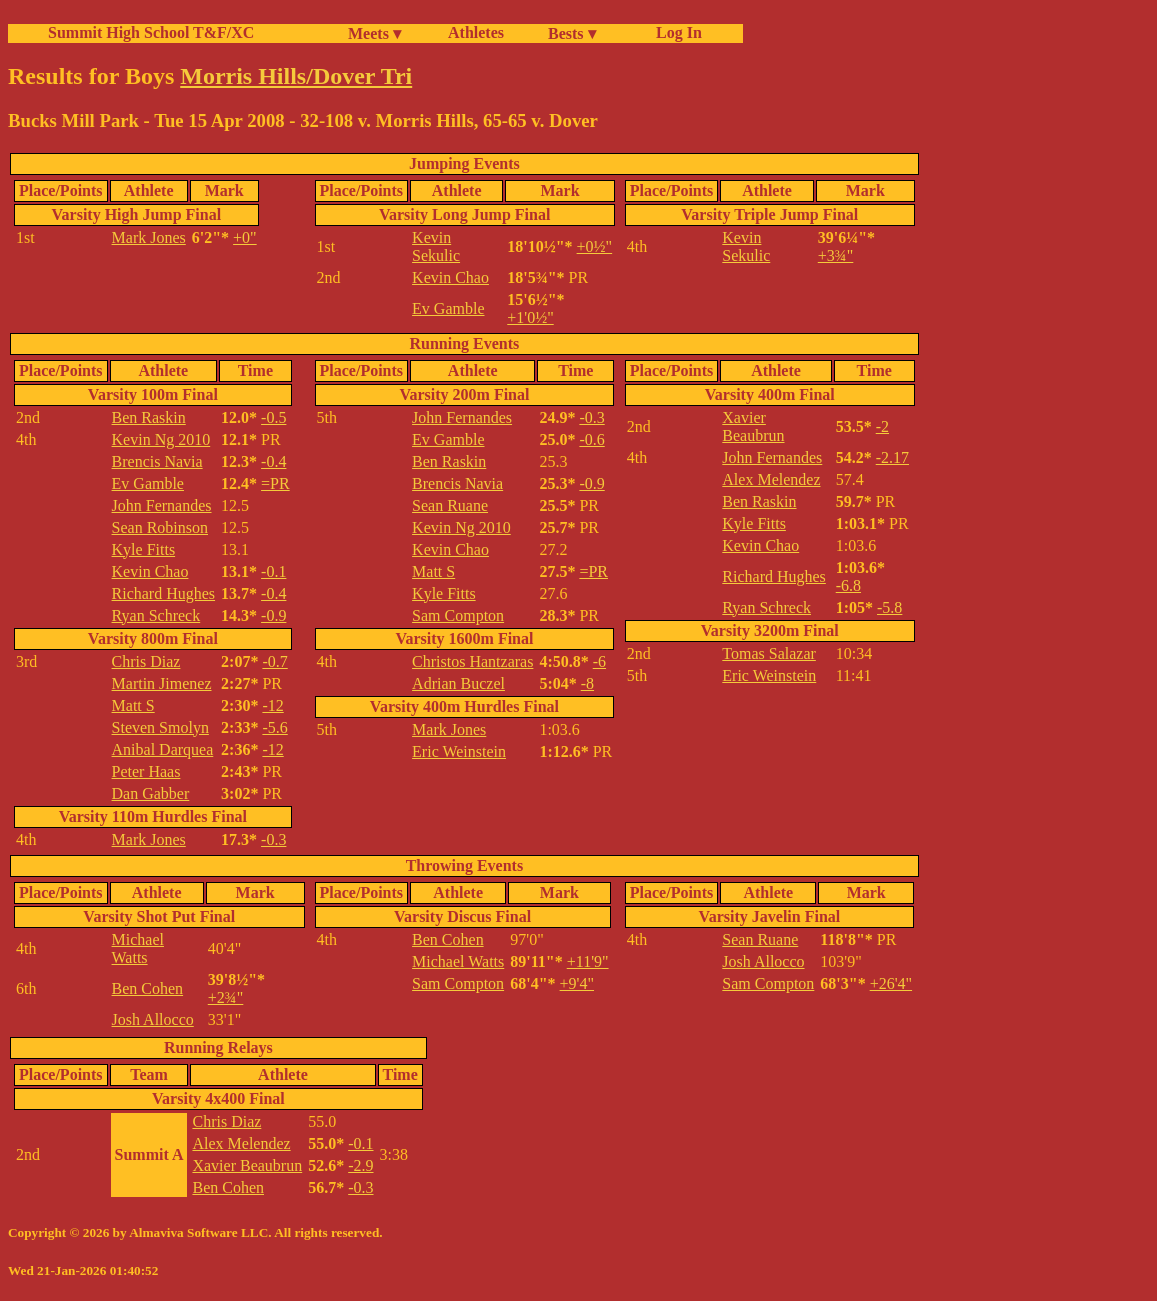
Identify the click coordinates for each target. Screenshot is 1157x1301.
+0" (245, 237)
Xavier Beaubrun (753, 426)
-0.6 (591, 439)
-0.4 (273, 461)
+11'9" (588, 961)
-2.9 (360, 1165)
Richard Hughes (164, 593)
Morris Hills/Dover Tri (296, 76)
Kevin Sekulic (436, 246)
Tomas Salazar (769, 653)
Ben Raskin (149, 417)
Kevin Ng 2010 (161, 439)
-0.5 (273, 417)
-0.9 (273, 615)
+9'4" (577, 983)
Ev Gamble (448, 308)
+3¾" (836, 255)
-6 (599, 661)
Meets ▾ (374, 33)
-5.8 (889, 607)
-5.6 (274, 727)
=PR (275, 483)
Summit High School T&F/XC (151, 32)
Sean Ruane (450, 505)
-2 (882, 426)
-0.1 (273, 571)
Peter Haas (146, 771)
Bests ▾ (572, 33)
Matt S (133, 705)
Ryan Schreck (156, 615)
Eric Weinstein (459, 751)
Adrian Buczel (458, 683)
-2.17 (892, 457)
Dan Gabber (151, 793)
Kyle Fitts (144, 549)
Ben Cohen (148, 988)
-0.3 (273, 839)
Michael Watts (138, 948)
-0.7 (274, 661)
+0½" (595, 246)
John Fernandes (162, 505)
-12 (272, 705)
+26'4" (891, 983)
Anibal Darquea (163, 749)
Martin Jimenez (162, 683)
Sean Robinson (160, 527)
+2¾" (226, 997)
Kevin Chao (450, 277)
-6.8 (848, 585)
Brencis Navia (157, 461)
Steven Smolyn (160, 727)
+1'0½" (530, 317)
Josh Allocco (153, 1019)
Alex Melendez (771, 479)
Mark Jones (149, 237)
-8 (587, 683)
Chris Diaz (146, 661)
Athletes (476, 32)
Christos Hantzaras (472, 661)
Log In (675, 32)
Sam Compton (458, 615)
